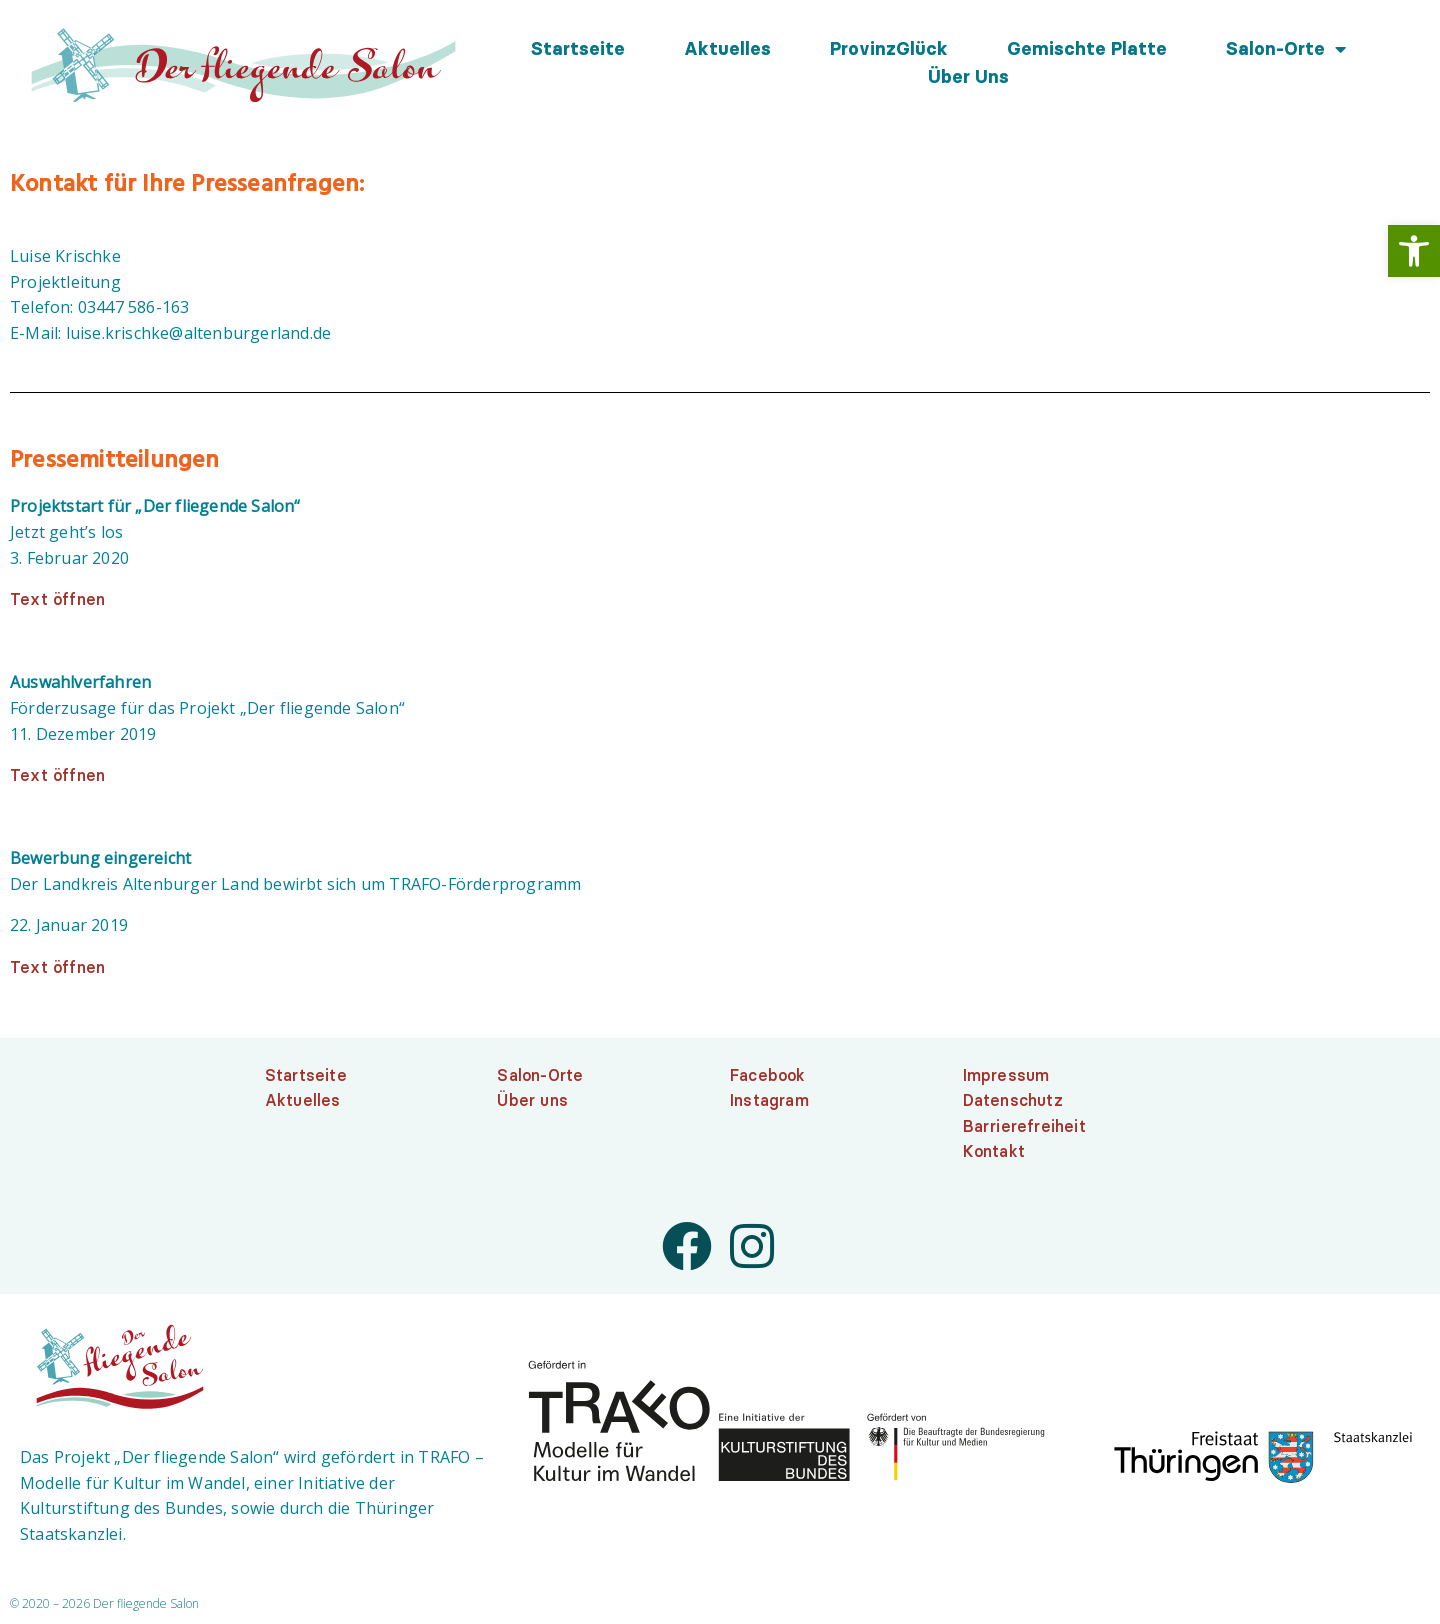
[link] (1414, 251)
